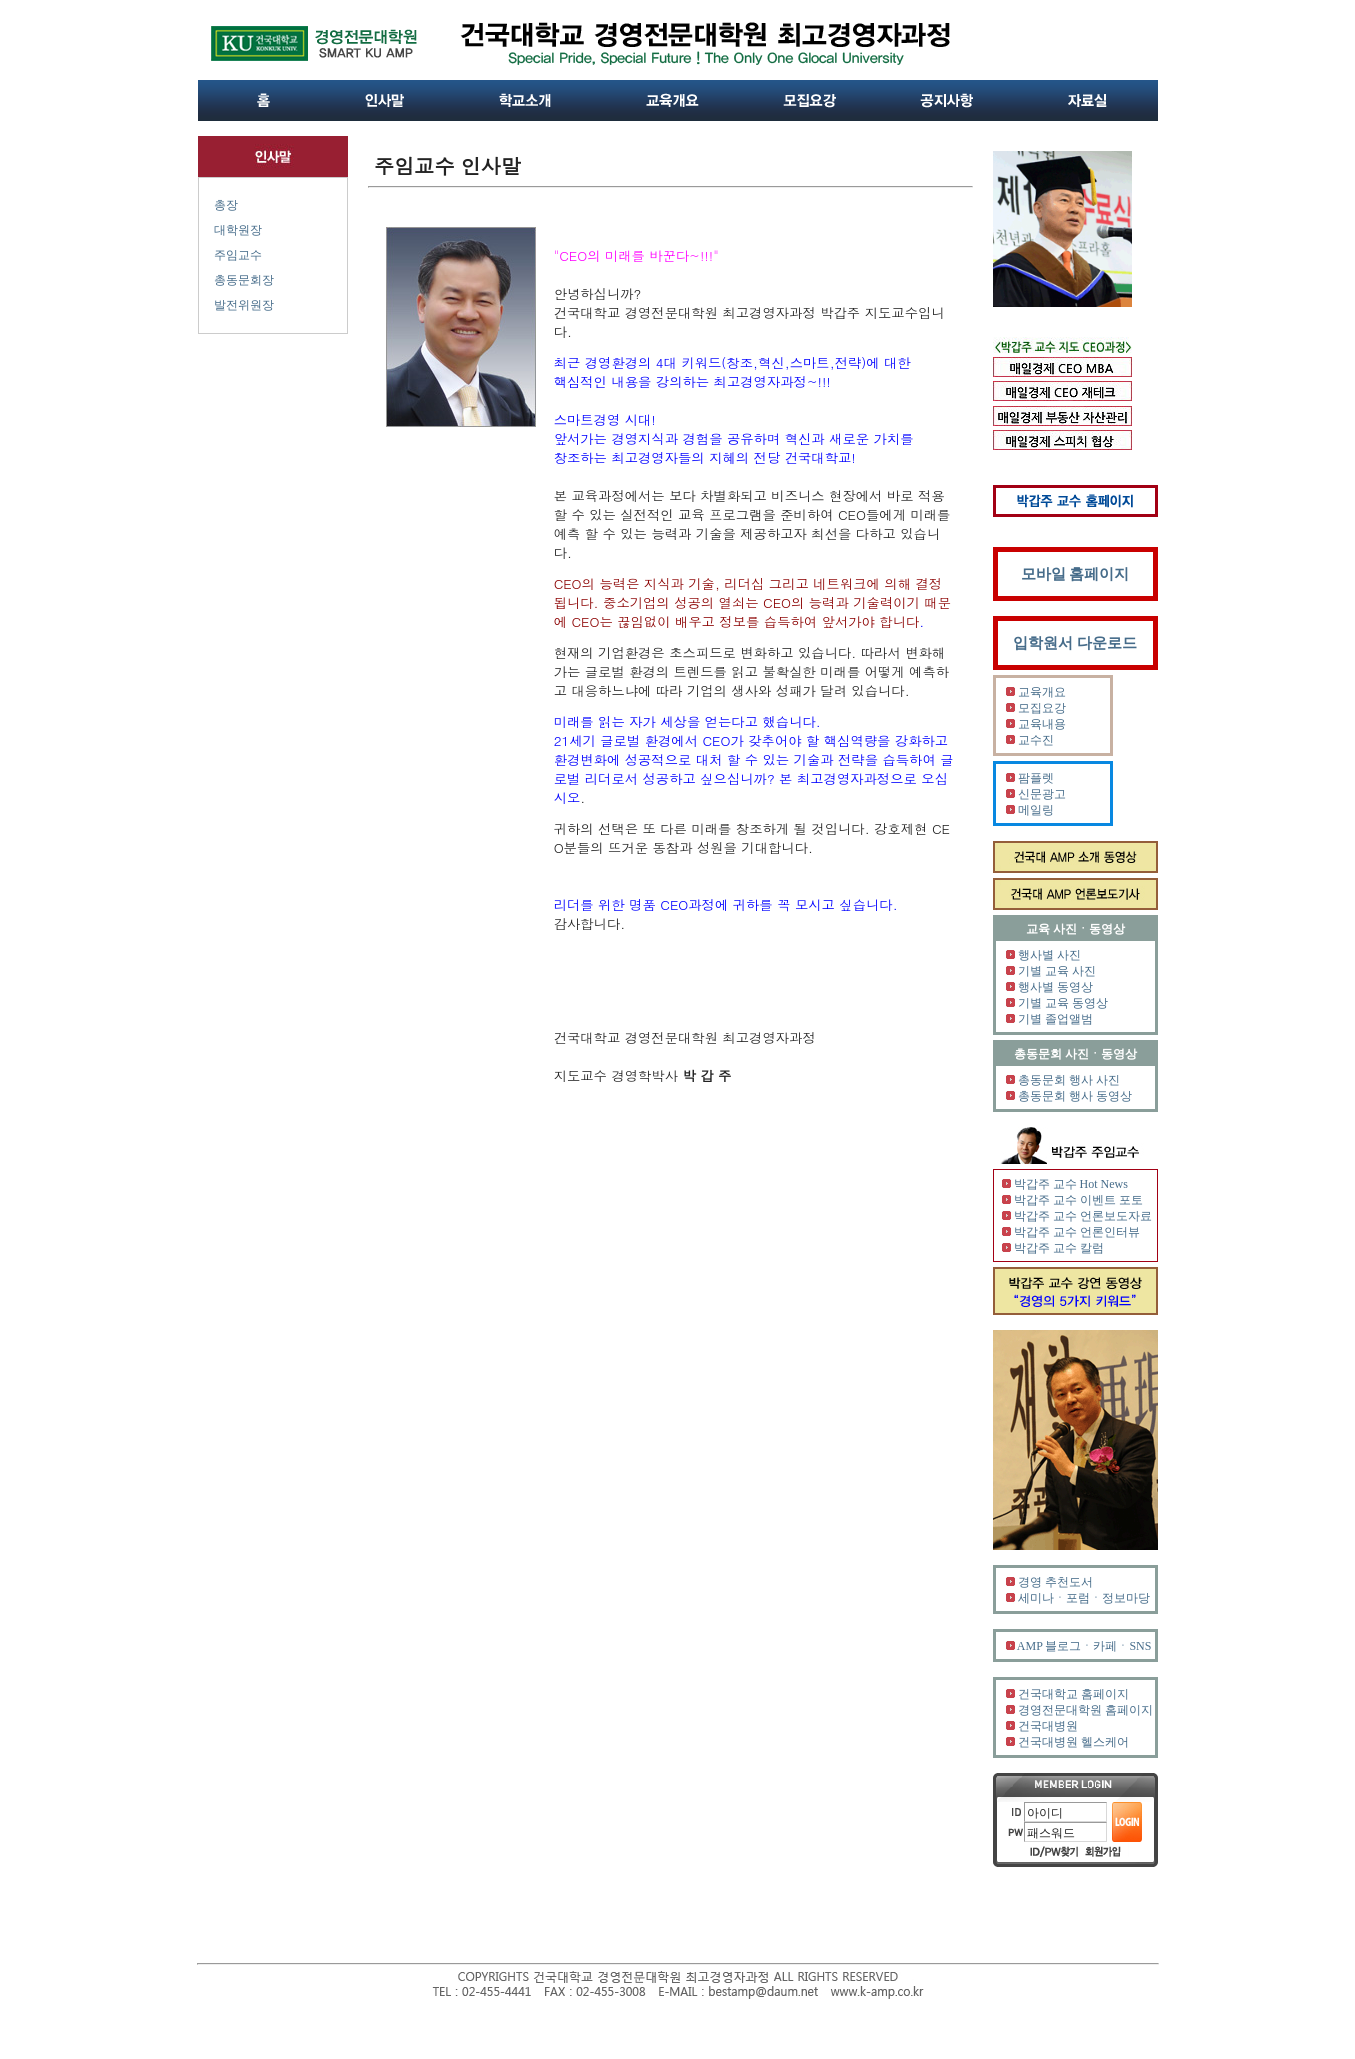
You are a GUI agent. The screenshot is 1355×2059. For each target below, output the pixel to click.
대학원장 (238, 230)
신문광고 (1042, 794)
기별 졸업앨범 (1055, 1019)
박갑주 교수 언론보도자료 (1083, 1216)
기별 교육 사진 (1057, 971)
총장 (226, 205)
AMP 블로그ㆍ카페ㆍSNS (1084, 1646)
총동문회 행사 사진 (1069, 1080)
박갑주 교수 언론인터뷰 (1077, 1232)
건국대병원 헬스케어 (1073, 1742)
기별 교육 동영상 (1063, 1003)
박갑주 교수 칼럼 (1059, 1248)
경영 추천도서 (1055, 1582)
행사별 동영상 (1055, 987)
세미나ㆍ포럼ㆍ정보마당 (1084, 1598)
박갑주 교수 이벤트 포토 (1078, 1200)
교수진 (1036, 740)
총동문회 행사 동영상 (1075, 1096)
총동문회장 (244, 280)
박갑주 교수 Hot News (1071, 1184)
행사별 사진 (1049, 955)
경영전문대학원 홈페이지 (1085, 1710)
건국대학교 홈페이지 (1073, 1694)
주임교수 (238, 255)
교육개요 (1042, 692)
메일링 (1036, 810)
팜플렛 (1036, 778)
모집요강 (1042, 708)
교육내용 (1042, 724)
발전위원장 (244, 305)
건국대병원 (1048, 1726)
